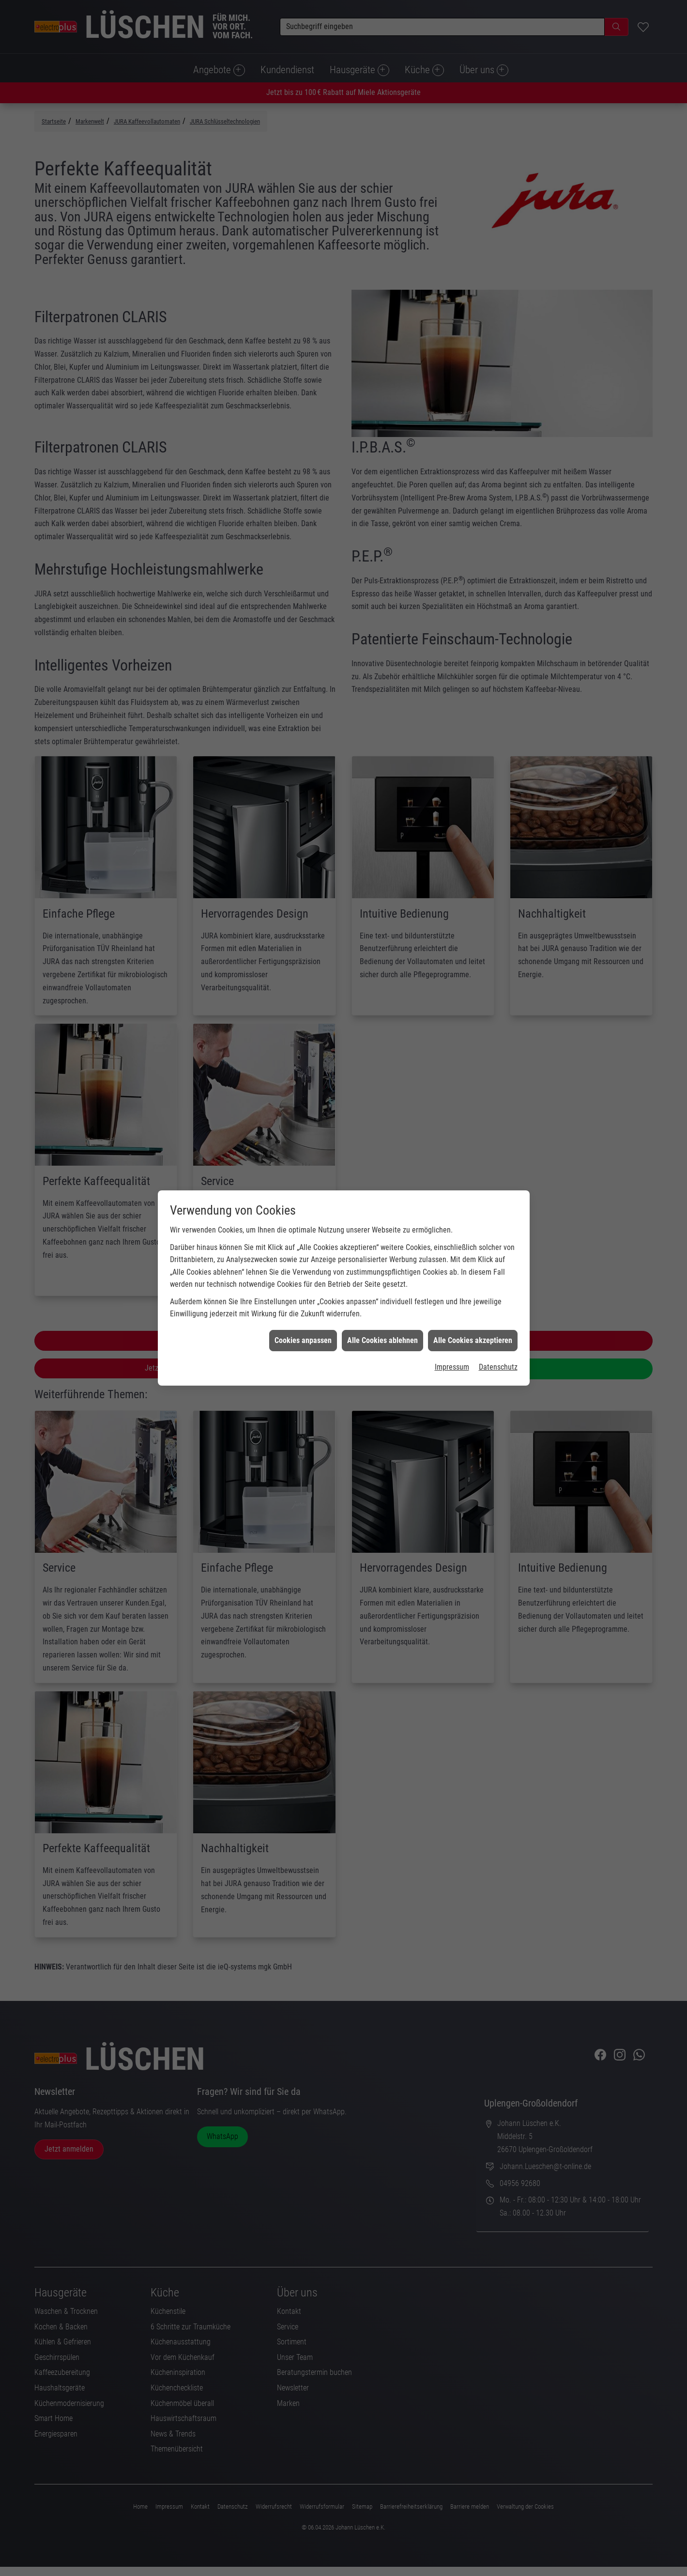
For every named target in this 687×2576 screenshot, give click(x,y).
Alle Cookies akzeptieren (472, 1336)
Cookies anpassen (303, 1336)
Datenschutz (498, 1362)
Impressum (452, 1362)
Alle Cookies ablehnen (382, 1336)
